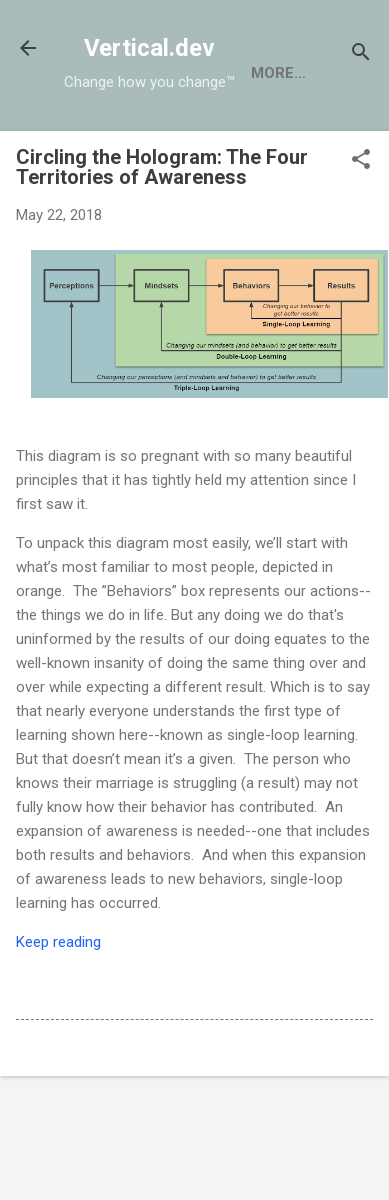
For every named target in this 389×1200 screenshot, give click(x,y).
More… (278, 73)
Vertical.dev (149, 48)
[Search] (361, 54)
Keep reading (58, 942)
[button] (361, 161)
